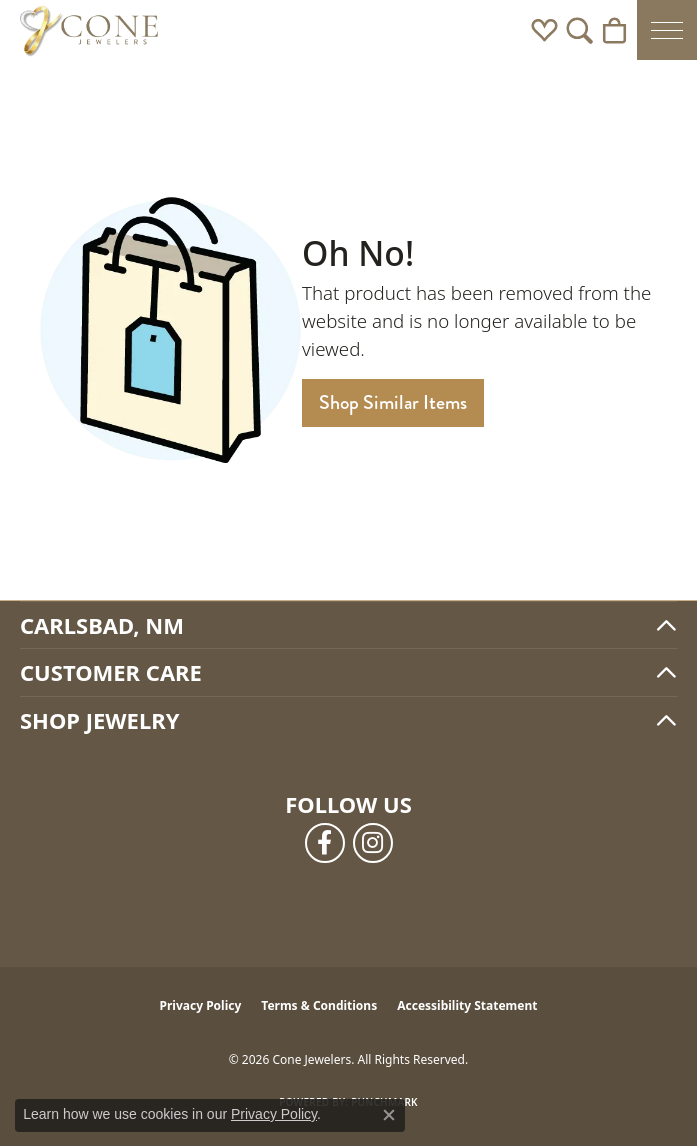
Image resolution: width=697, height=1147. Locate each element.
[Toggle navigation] (667, 30)
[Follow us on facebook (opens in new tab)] (325, 843)
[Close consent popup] (389, 1115)
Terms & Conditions (319, 1005)
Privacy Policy (201, 1005)
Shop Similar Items (393, 402)
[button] (544, 30)
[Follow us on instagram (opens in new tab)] (373, 843)
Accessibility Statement (467, 1005)
